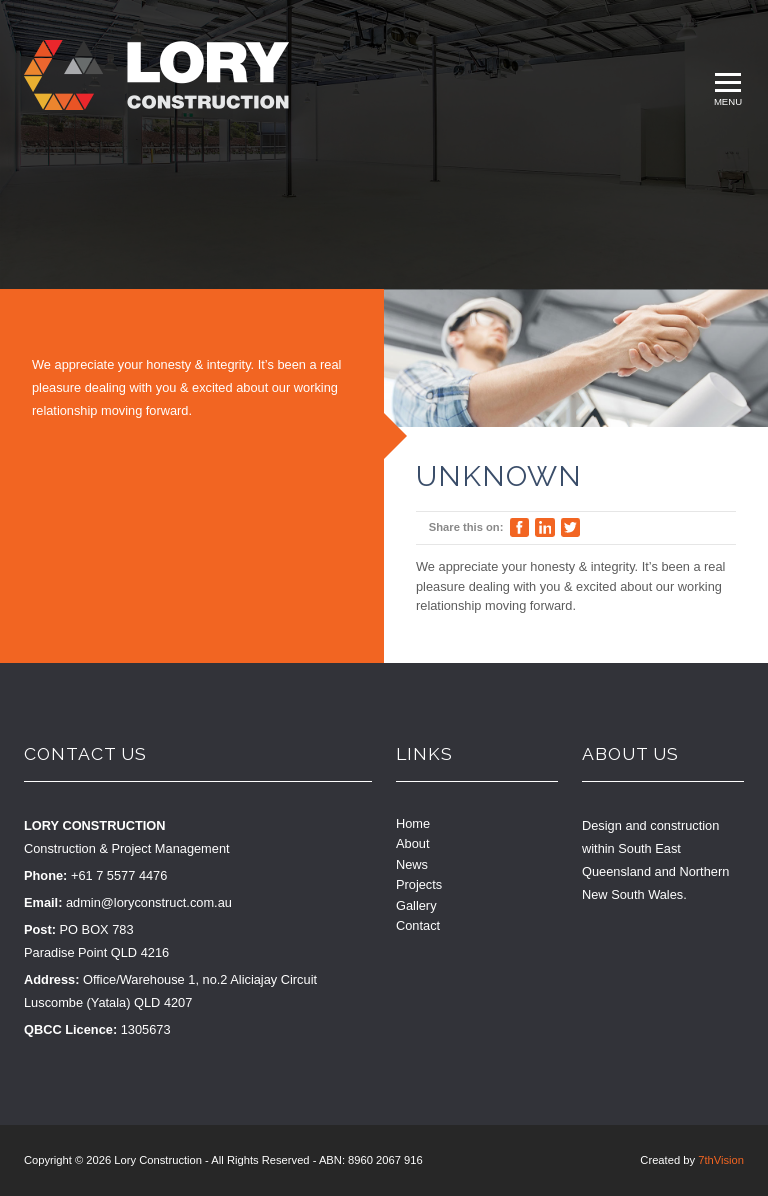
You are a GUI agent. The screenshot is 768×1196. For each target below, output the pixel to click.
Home (413, 823)
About (412, 843)
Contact (418, 925)
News (412, 864)
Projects (419, 884)
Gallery (416, 905)
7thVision (721, 1160)
